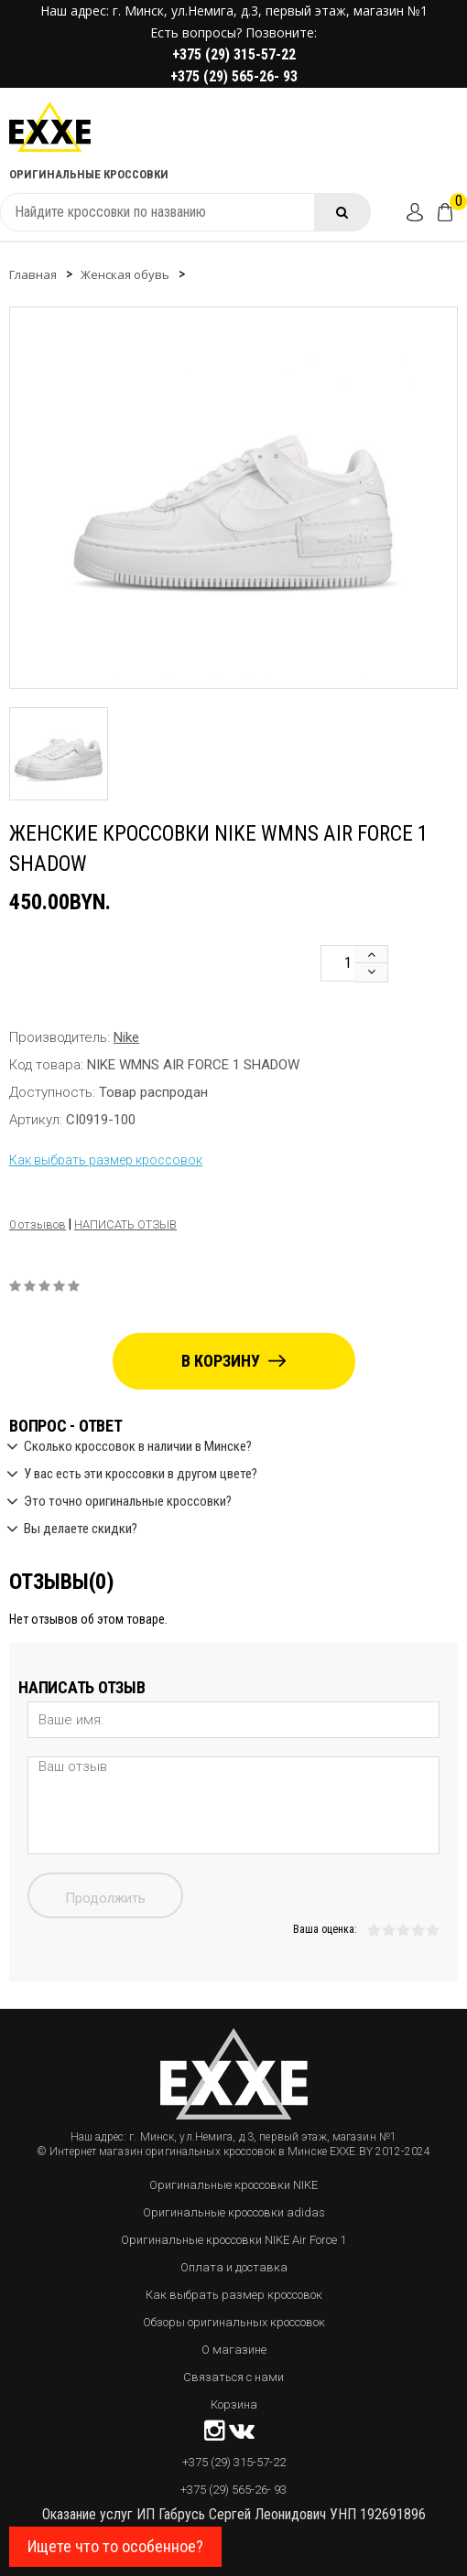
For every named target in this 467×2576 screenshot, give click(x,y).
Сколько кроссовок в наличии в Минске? (138, 1447)
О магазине (233, 2349)
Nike (126, 1037)
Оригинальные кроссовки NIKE (233, 2185)
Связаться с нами (233, 2377)
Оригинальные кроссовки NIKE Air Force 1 (233, 2240)
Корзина (234, 2404)
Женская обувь (125, 274)
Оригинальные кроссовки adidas (234, 2212)
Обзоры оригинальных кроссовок (234, 2322)
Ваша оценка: (325, 1929)
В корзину (233, 1360)
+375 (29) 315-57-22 (234, 54)
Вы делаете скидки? (80, 1529)
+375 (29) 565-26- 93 (234, 76)
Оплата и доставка (234, 2267)
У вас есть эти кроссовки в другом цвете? (140, 1474)
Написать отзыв (125, 1224)
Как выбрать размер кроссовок (105, 1160)
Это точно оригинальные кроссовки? (128, 1502)
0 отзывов (37, 1224)
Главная (33, 274)
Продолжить (105, 1898)
